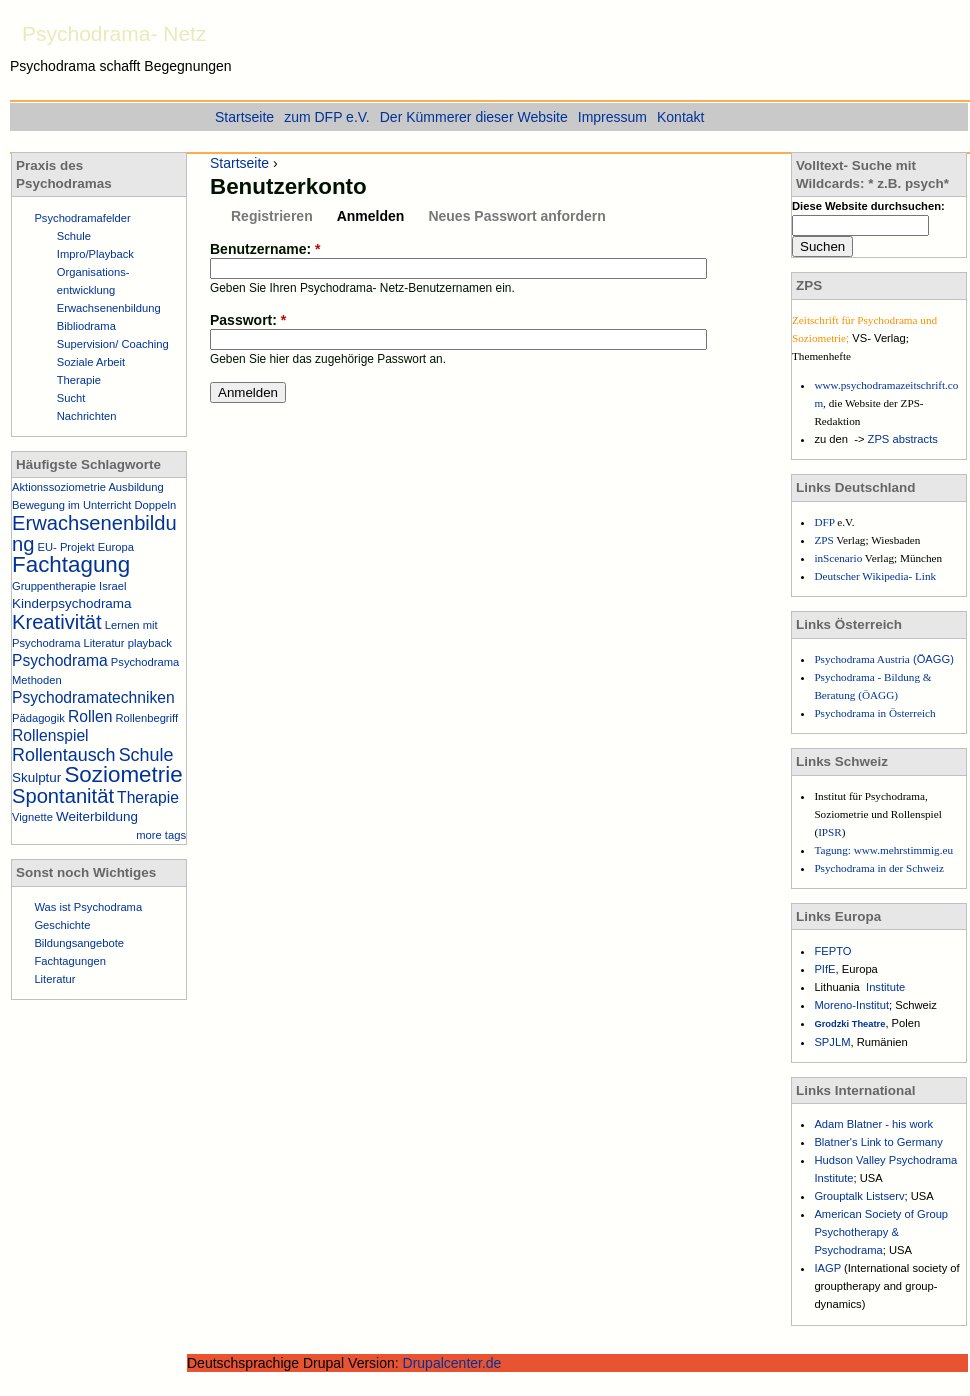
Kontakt (680, 117)
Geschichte (62, 925)
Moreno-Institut (851, 1005)
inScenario (839, 558)
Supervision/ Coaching (113, 344)
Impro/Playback (95, 254)
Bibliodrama (86, 326)
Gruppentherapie (54, 586)
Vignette (32, 817)
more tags (161, 835)
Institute (885, 987)
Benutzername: (265, 249)
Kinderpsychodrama (72, 603)
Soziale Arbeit (91, 362)
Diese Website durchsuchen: (868, 206)
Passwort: (248, 320)
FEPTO (832, 951)
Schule (74, 236)
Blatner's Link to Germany (878, 1142)
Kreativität (57, 622)
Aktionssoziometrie (59, 487)
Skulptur (36, 777)
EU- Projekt (66, 547)
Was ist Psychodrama (88, 907)
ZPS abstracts (903, 439)
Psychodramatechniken (93, 697)
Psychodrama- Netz (114, 33)
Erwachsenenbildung (109, 308)
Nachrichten (87, 416)
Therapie (79, 380)
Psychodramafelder (82, 218)
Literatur (104, 643)
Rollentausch (64, 755)
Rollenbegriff (146, 718)
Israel (112, 586)
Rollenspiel (50, 735)
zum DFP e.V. (327, 117)
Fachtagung (71, 564)
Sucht (71, 398)
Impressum (612, 117)
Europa (116, 547)
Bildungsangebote (79, 943)
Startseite (239, 163)
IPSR (830, 832)
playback (150, 643)
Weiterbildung (97, 816)
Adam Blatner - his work (873, 1124)
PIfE (824, 969)
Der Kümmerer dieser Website (474, 117)
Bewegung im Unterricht (71, 505)
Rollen (90, 716)
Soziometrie (123, 774)
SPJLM (832, 1042)
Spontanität (63, 796)
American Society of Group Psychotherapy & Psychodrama (881, 1232)
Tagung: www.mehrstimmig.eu (883, 850)
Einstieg (950, 29)
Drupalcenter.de (452, 1363)
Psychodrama (60, 660)
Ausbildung (135, 487)
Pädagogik (38, 718)
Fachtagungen (70, 961)
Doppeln (156, 505)
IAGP (829, 1268)
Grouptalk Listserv (859, 1196)
